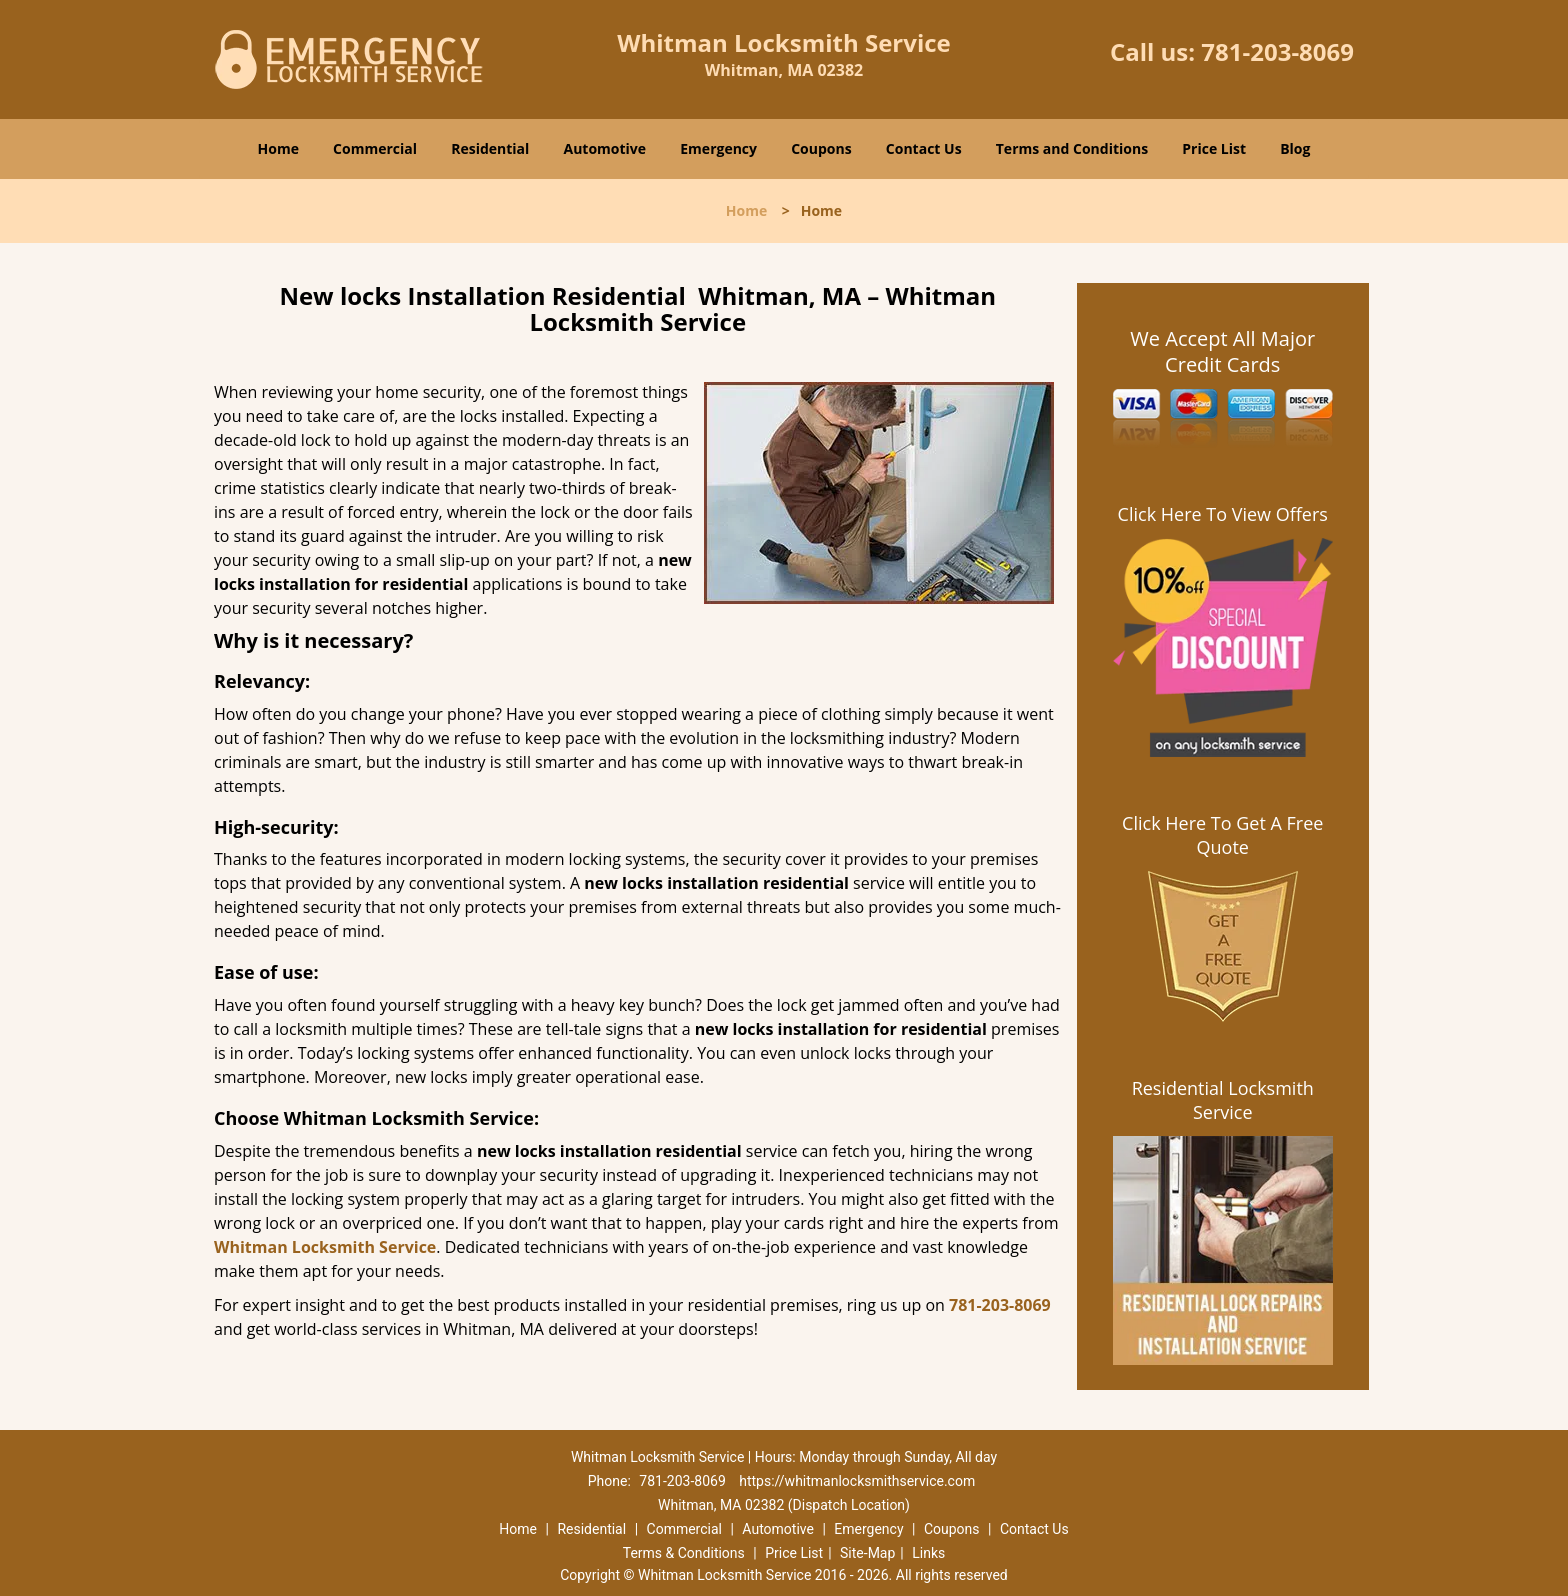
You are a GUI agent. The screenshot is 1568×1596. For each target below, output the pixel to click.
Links (928, 1553)
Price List (1214, 148)
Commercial (375, 148)
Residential (490, 148)
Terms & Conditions (684, 1553)
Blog (1295, 148)
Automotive (605, 148)
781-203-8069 (1277, 51)
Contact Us (924, 148)
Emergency (718, 148)
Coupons (821, 148)
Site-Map (867, 1553)
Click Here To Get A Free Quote (1222, 835)
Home (278, 148)
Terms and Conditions (1072, 148)
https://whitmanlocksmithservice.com (857, 1481)
